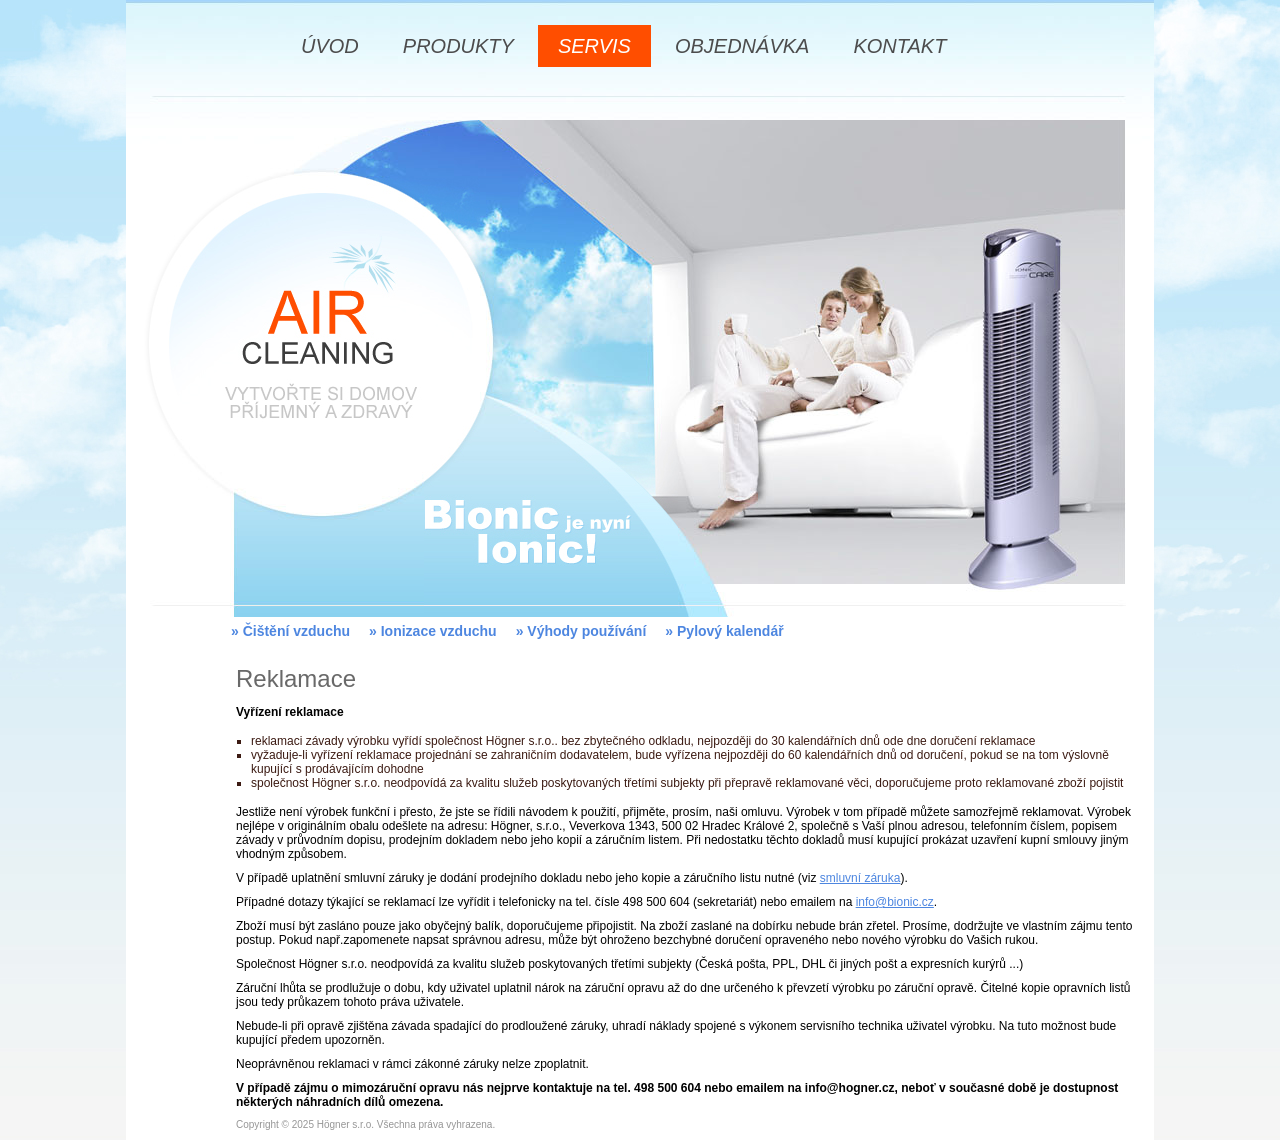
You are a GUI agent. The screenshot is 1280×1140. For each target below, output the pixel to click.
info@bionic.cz (895, 902)
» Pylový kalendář (724, 631)
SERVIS (594, 46)
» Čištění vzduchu (290, 631)
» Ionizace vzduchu (433, 631)
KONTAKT (899, 46)
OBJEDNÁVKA (742, 46)
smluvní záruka (860, 878)
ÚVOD (330, 46)
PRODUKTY (458, 46)
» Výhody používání (581, 631)
